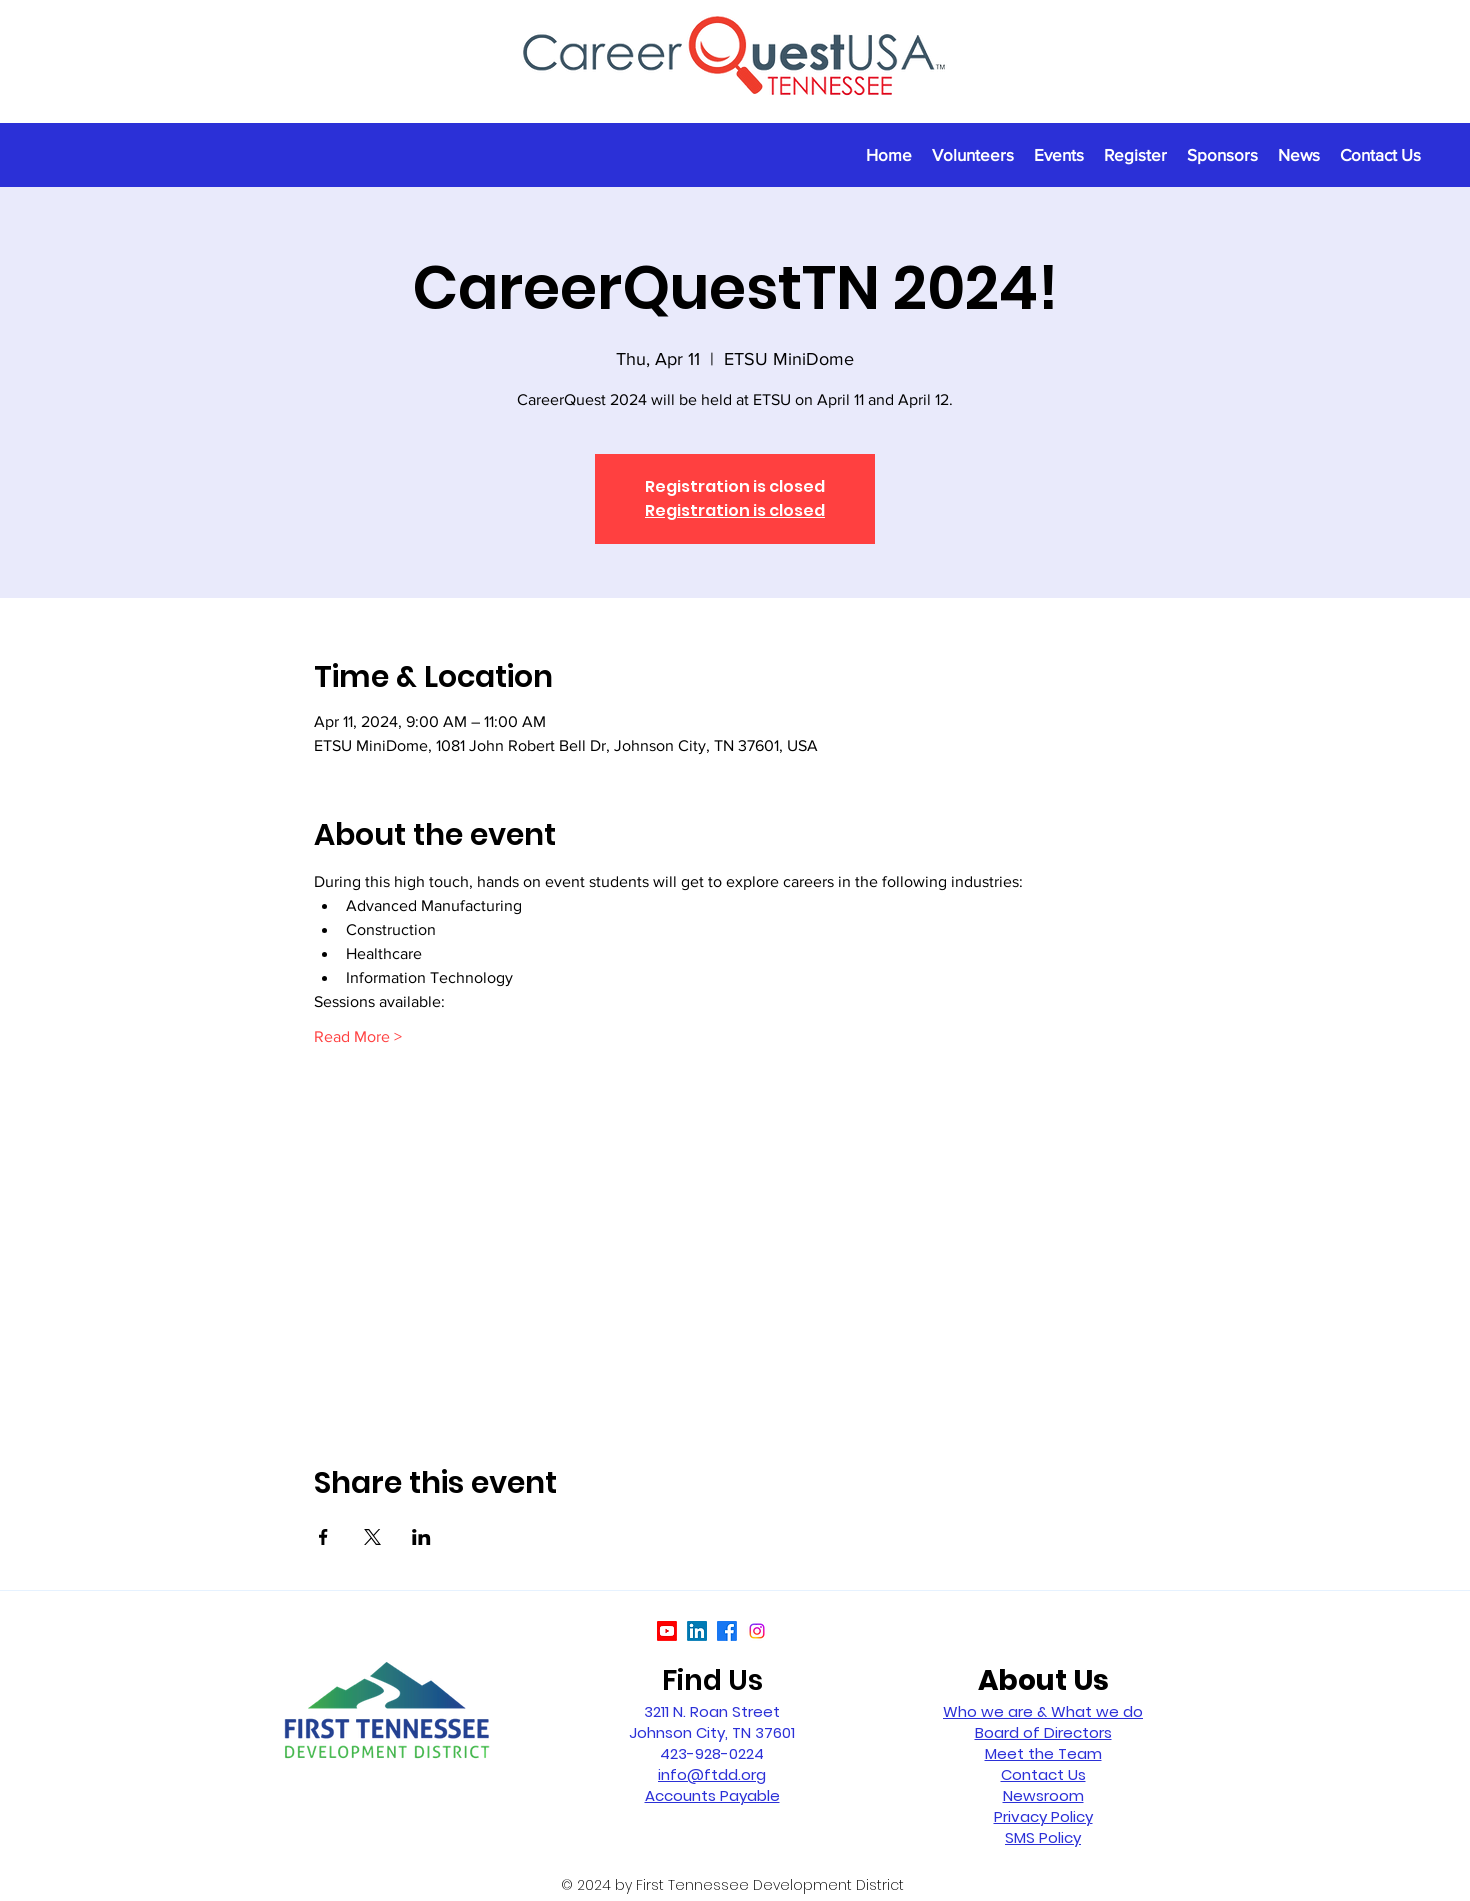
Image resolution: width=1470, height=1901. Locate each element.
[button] (1059, 155)
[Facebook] (727, 1631)
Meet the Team (1043, 1753)
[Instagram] (757, 1631)
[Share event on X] (372, 1537)
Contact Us (1043, 1774)
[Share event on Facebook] (323, 1537)
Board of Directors (1043, 1732)
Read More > (358, 1036)
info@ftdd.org (712, 1774)
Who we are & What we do (1043, 1711)
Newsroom (1043, 1795)
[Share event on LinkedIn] (421, 1537)
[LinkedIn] (697, 1631)
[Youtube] (667, 1631)
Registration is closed (735, 510)
